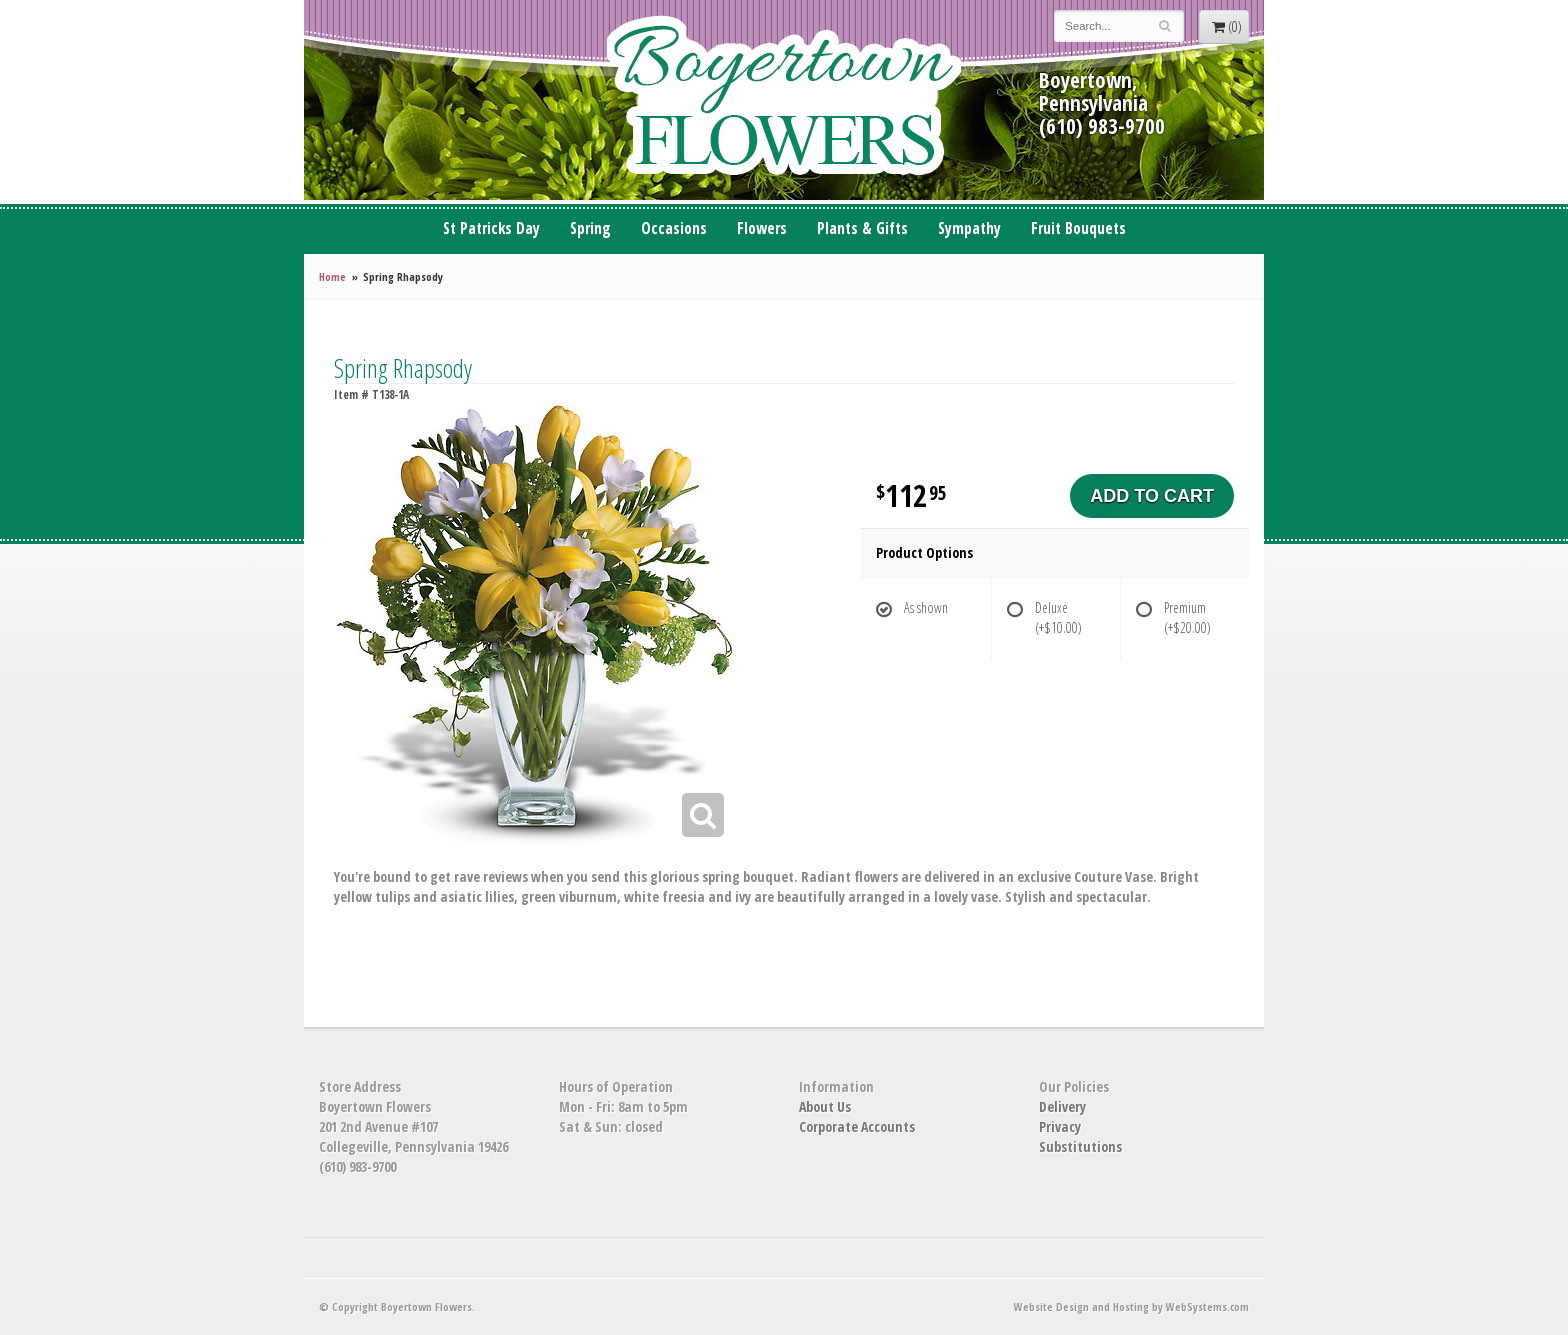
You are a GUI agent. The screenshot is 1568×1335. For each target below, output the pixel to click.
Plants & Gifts (862, 228)
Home (332, 276)
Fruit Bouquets (1078, 228)
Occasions (674, 228)
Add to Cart (1152, 496)
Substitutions (1080, 1146)
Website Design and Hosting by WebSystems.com (1131, 1306)
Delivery (1062, 1106)
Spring (590, 228)
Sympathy (969, 228)
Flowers (762, 228)
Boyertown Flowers (784, 100)
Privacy (1060, 1126)
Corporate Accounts (857, 1126)
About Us (825, 1106)
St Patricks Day (491, 228)
